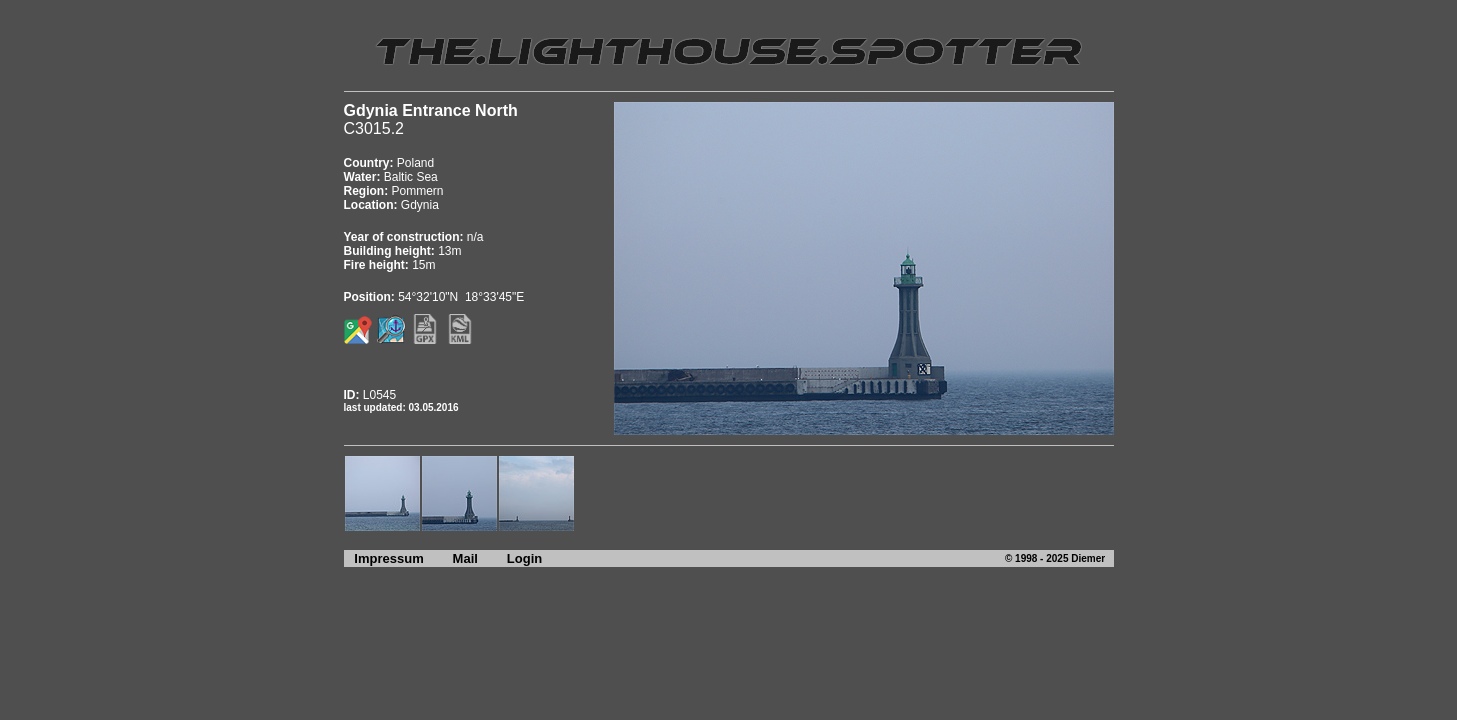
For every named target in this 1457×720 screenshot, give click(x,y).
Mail (465, 558)
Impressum (384, 558)
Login (524, 558)
